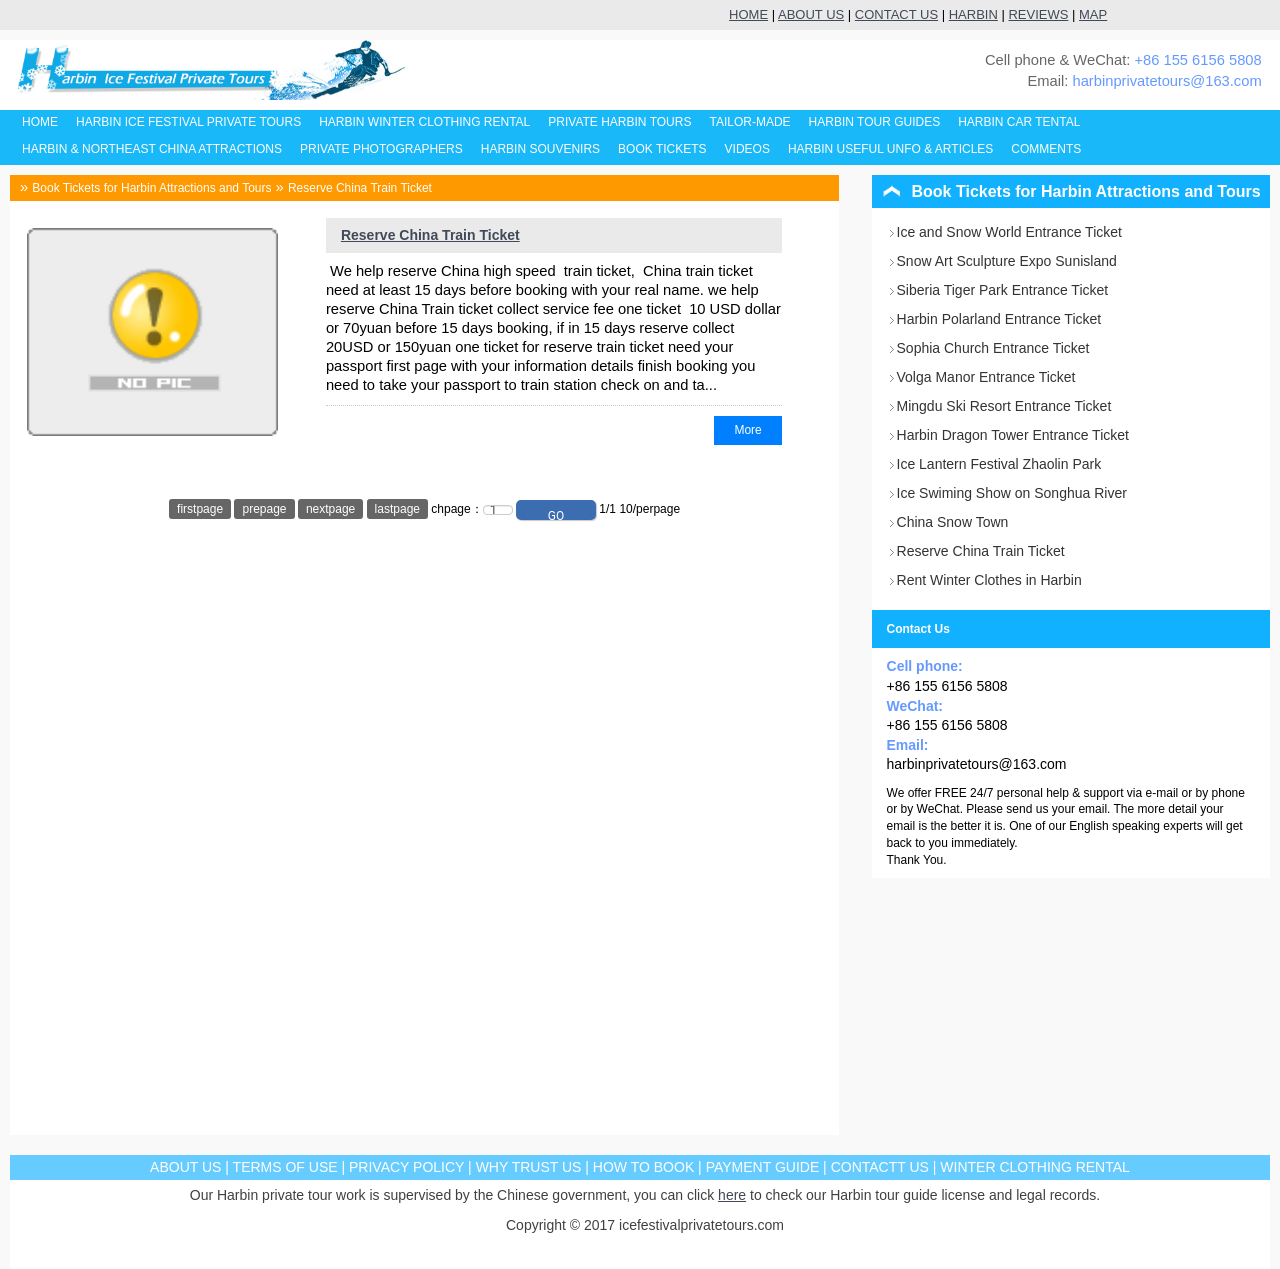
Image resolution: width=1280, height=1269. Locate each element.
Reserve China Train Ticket (360, 188)
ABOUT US (811, 14)
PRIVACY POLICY (406, 1167)
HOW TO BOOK (643, 1167)
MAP (1093, 14)
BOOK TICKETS (662, 149)
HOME (748, 14)
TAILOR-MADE (749, 122)
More (747, 430)
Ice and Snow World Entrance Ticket (1009, 232)
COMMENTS (1046, 149)
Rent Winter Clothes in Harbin (989, 580)
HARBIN (973, 14)
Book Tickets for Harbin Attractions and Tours (151, 188)
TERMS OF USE (285, 1167)
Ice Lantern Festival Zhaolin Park (999, 464)
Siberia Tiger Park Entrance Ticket (1003, 290)
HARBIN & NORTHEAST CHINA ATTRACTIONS (152, 149)
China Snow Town (953, 522)
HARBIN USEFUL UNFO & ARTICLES (890, 149)
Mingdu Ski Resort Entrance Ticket (1004, 406)
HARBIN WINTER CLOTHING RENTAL (424, 122)
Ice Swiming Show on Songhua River (1012, 493)
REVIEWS (1038, 14)
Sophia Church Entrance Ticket (993, 348)
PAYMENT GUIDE (763, 1167)
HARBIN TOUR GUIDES (875, 122)
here (732, 1195)
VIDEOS (747, 149)
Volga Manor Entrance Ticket (986, 377)
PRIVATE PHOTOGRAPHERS (381, 149)
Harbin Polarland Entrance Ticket (999, 319)
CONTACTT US (880, 1167)
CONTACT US (896, 14)
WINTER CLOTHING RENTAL (1035, 1167)
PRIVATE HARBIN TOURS (619, 122)
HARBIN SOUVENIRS (540, 149)
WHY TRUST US (529, 1167)
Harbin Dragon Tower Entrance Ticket (1013, 435)
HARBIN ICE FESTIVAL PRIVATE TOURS (188, 122)
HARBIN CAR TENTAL (1019, 122)
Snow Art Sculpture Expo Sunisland (1007, 261)
